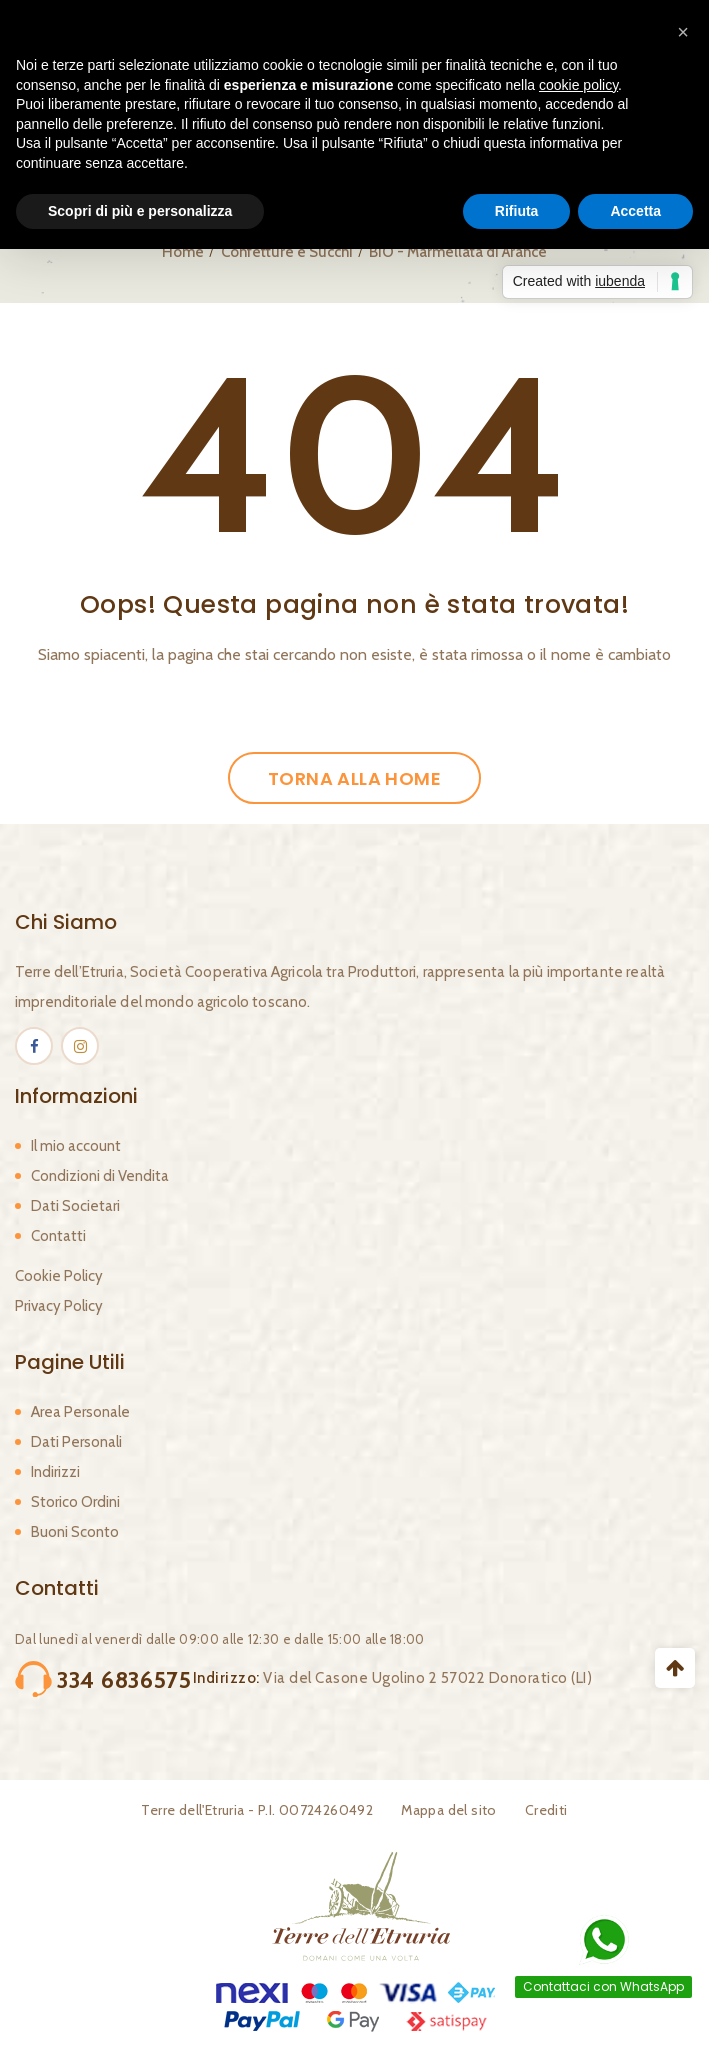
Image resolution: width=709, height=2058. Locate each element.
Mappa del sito (449, 1810)
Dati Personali (76, 1442)
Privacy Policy (59, 1306)
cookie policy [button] (578, 85)
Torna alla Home (354, 778)
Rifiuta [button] (517, 211)
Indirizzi (55, 1472)
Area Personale (80, 1412)
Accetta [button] (635, 211)
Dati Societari (75, 1206)
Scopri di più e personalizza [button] (140, 211)
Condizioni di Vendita (100, 1176)
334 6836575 (124, 1680)
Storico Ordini (75, 1502)
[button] (683, 32)
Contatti (58, 1236)
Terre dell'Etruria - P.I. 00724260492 (257, 1810)
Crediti (546, 1810)
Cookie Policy (59, 1276)
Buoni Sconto (75, 1532)
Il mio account (76, 1146)
